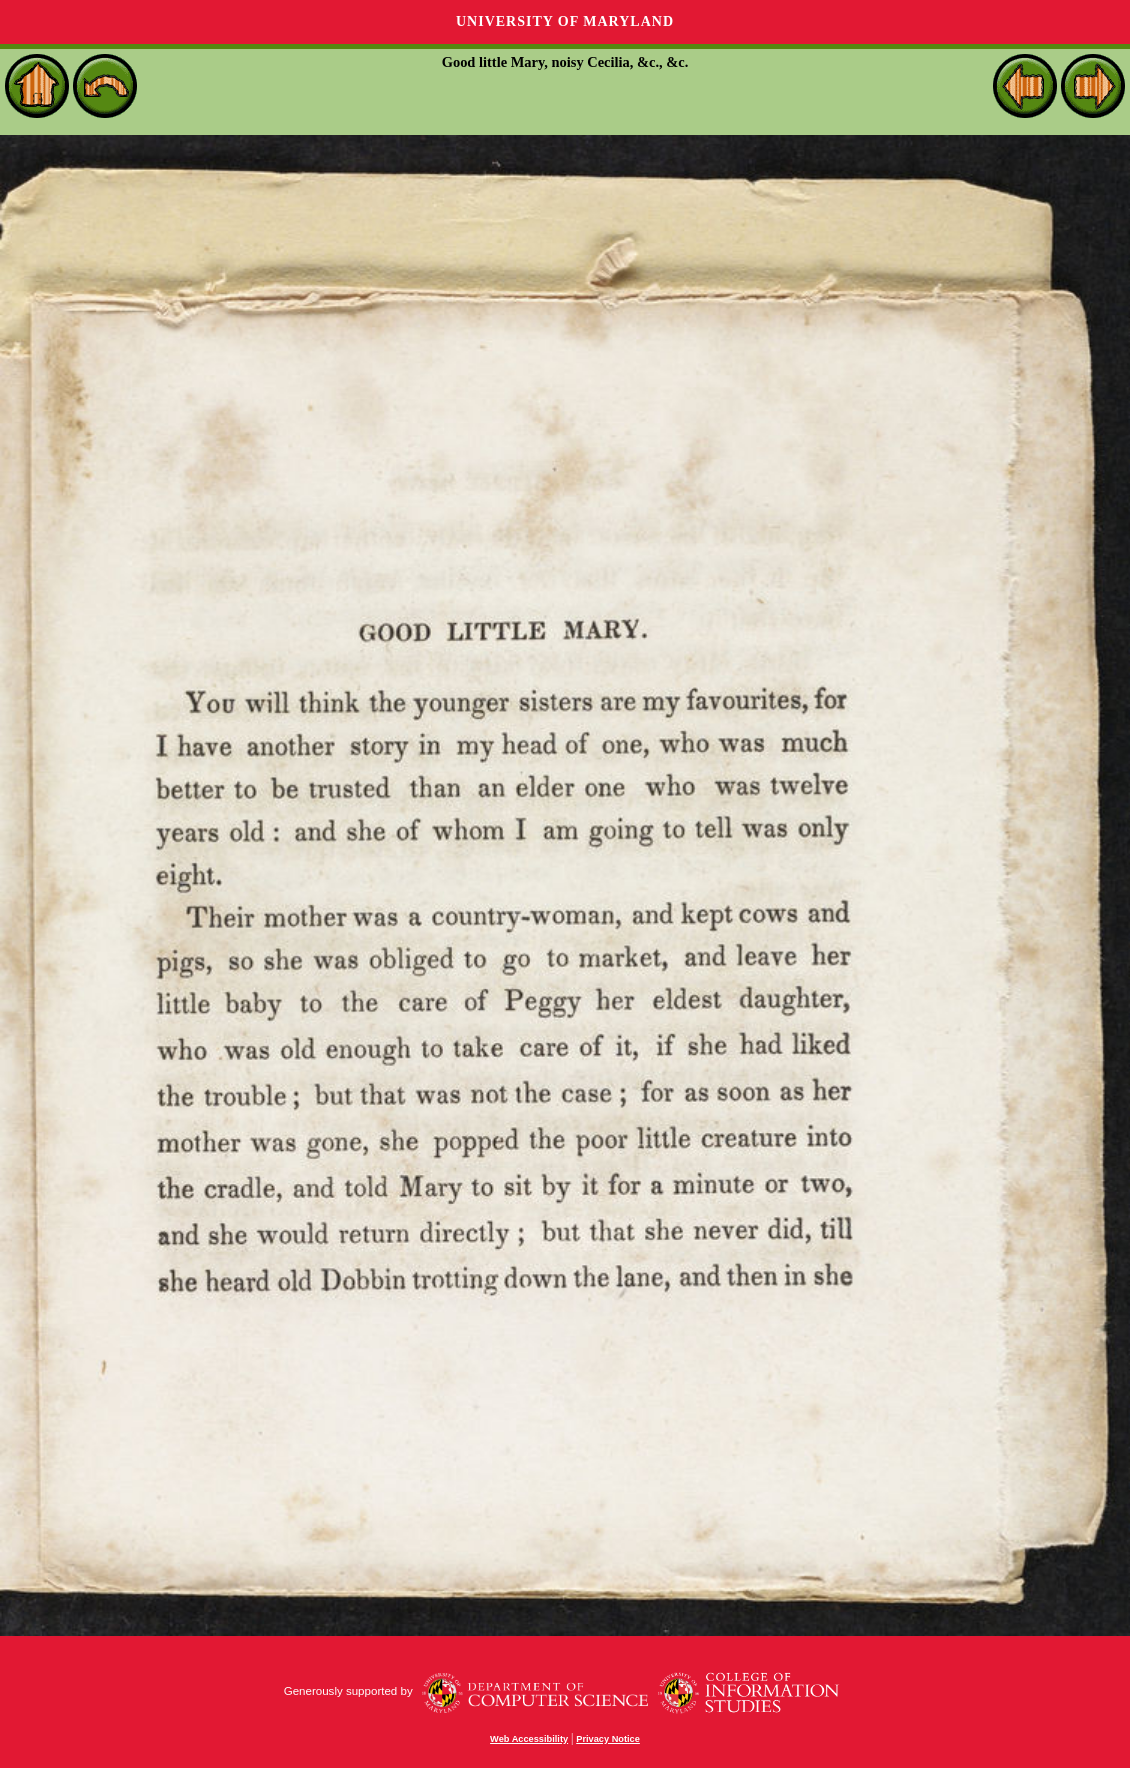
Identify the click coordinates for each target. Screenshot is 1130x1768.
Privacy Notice (608, 1739)
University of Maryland (565, 21)
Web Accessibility (529, 1739)
